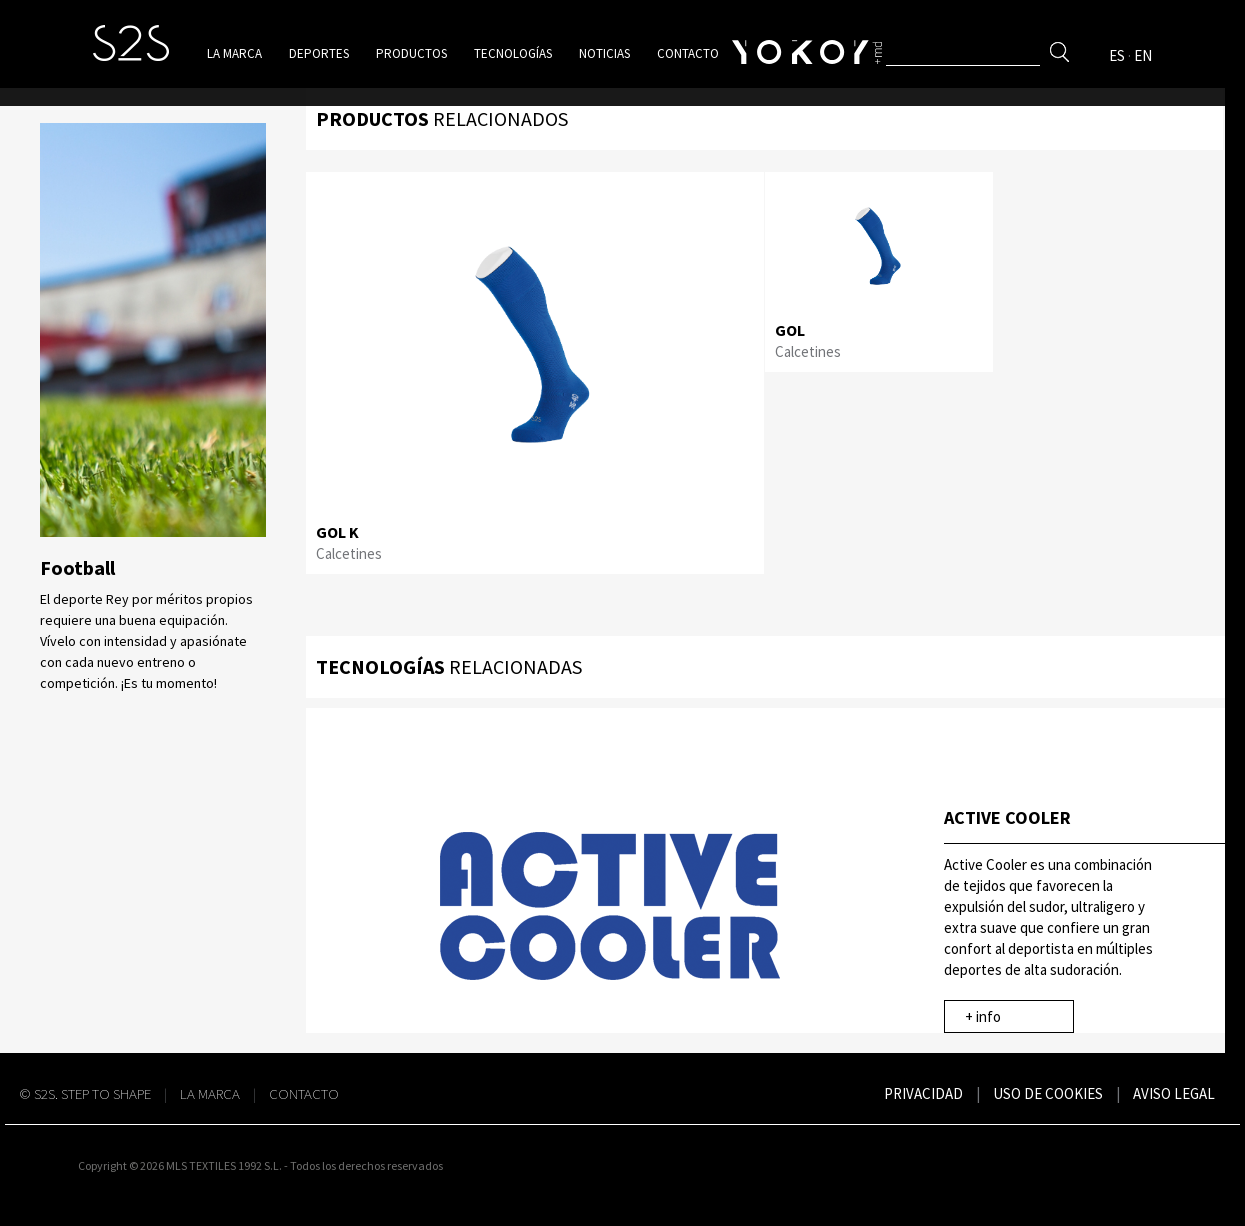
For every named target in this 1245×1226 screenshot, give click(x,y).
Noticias (604, 53)
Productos (411, 53)
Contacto (688, 53)
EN (1143, 55)
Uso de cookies (1048, 1093)
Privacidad (923, 1093)
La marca (234, 53)
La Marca (210, 1093)
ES (1117, 55)
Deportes (319, 53)
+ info (983, 1016)
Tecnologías (513, 53)
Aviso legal (1174, 1093)
